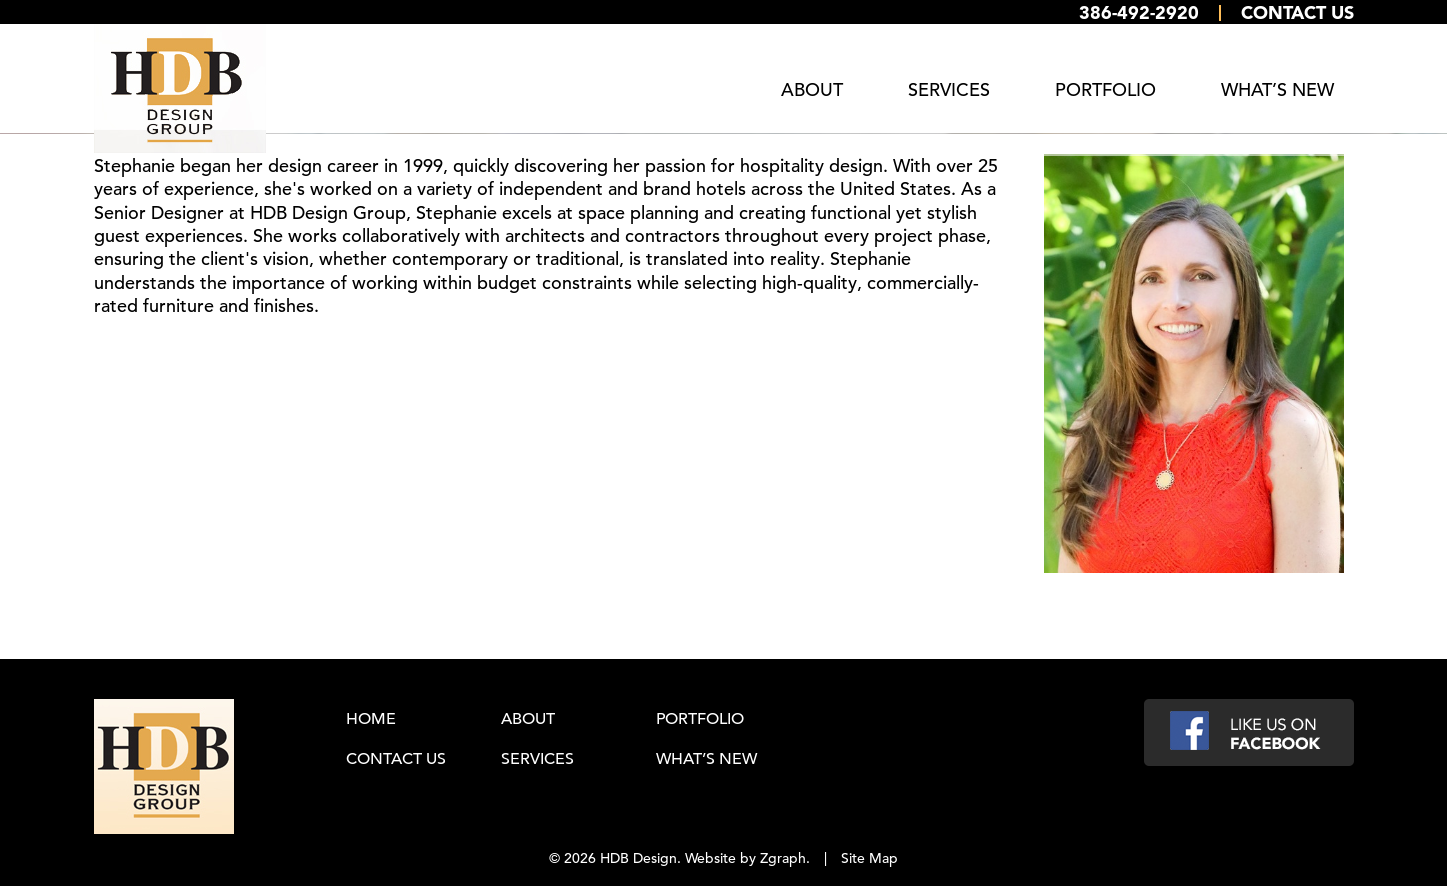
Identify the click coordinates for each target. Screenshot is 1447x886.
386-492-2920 (1139, 12)
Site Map (869, 857)
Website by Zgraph (745, 857)
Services (949, 89)
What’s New (1277, 89)
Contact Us (1297, 12)
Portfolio (1105, 89)
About (812, 89)
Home (371, 718)
